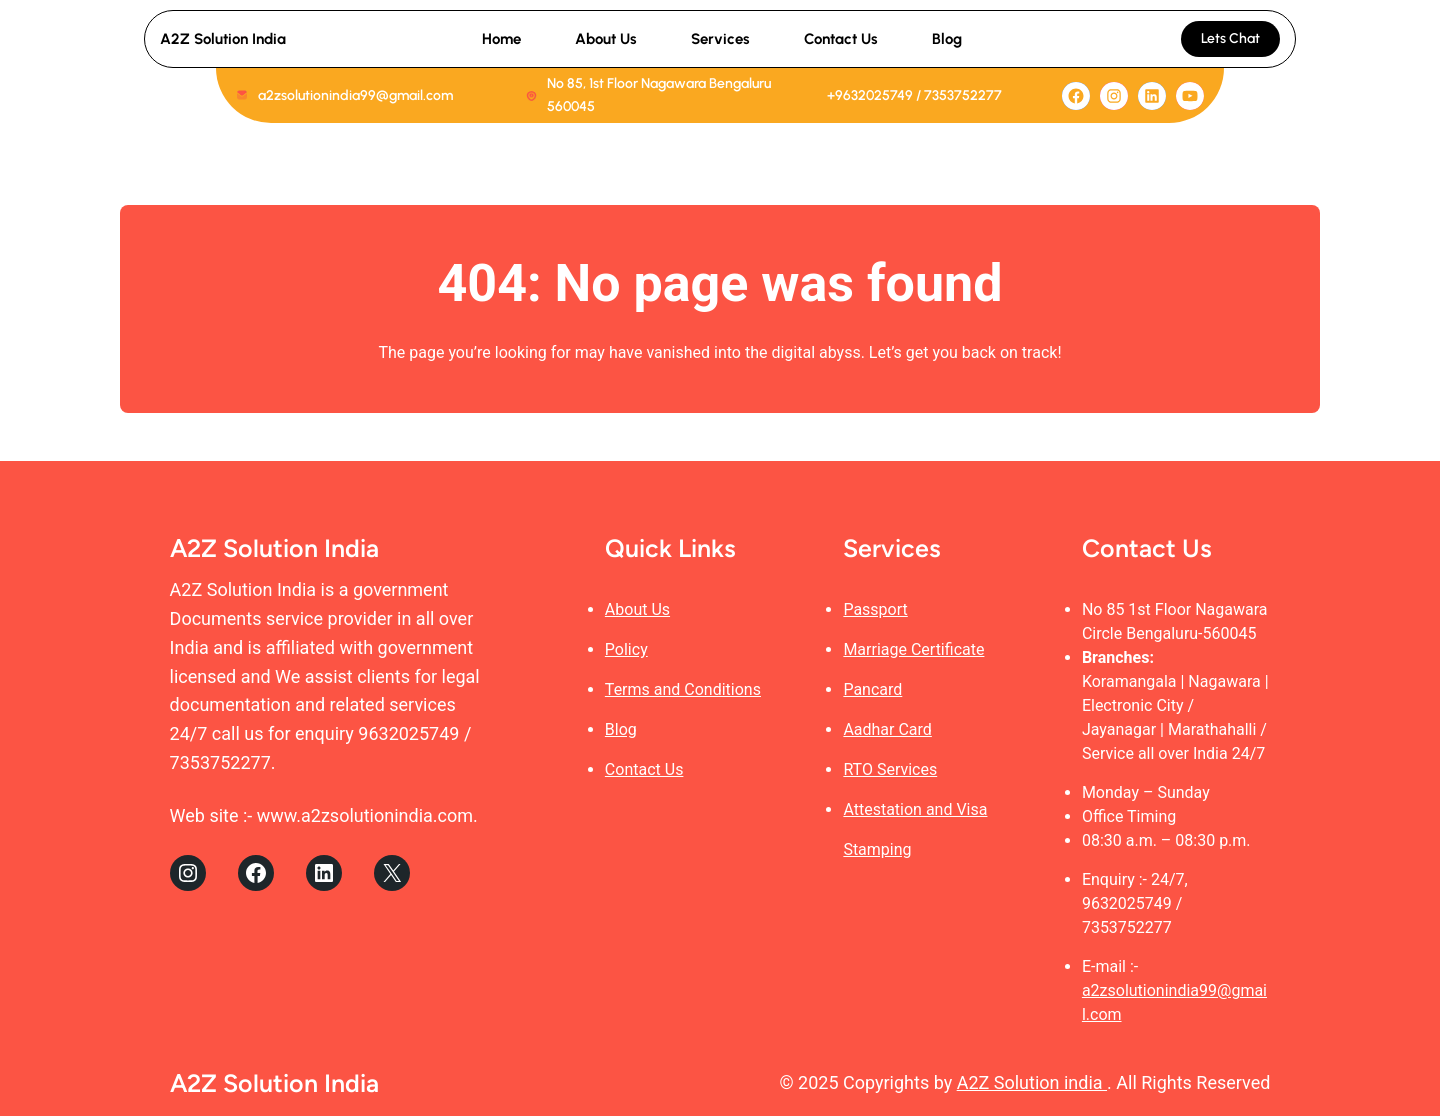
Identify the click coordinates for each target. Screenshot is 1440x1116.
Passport (875, 609)
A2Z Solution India (223, 39)
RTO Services (890, 769)
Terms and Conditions (683, 689)
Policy (626, 649)
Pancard (872, 689)
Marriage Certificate (913, 649)
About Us (637, 609)
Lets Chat (1230, 38)
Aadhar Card (887, 729)
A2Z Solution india (1032, 1082)
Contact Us (644, 769)
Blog (621, 729)
